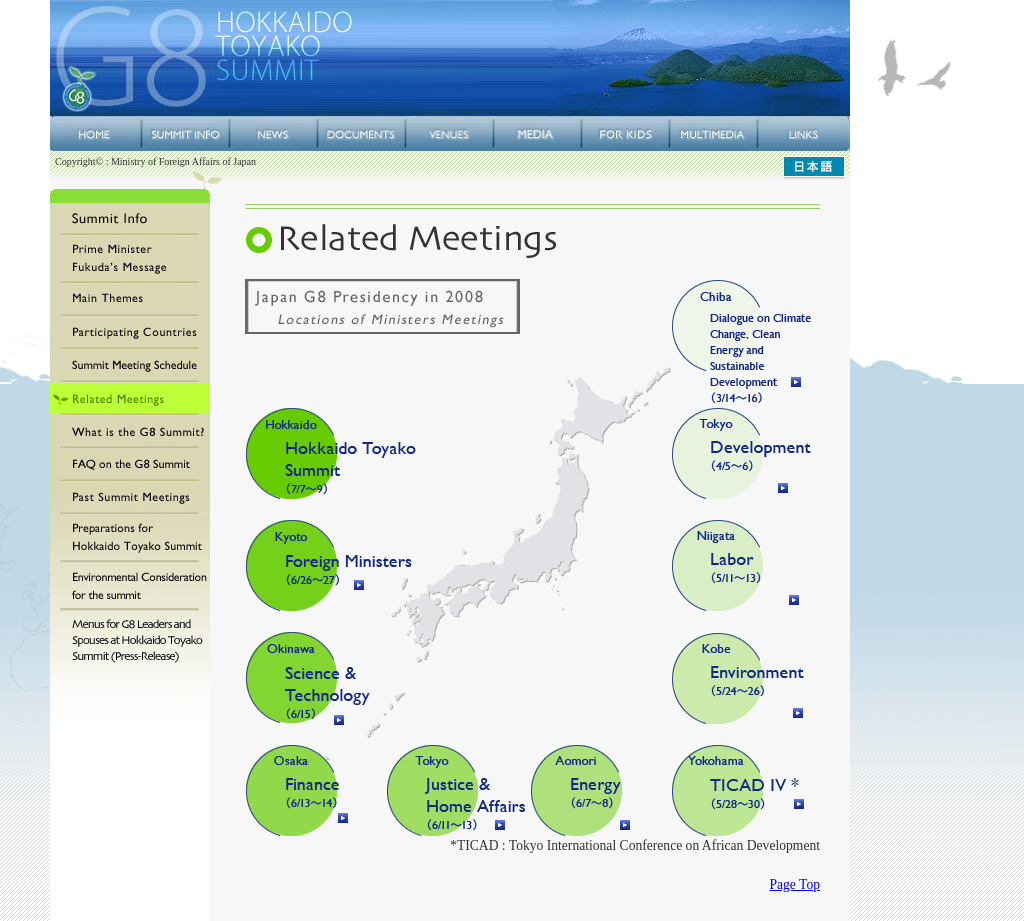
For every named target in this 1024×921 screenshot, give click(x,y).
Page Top (794, 884)
